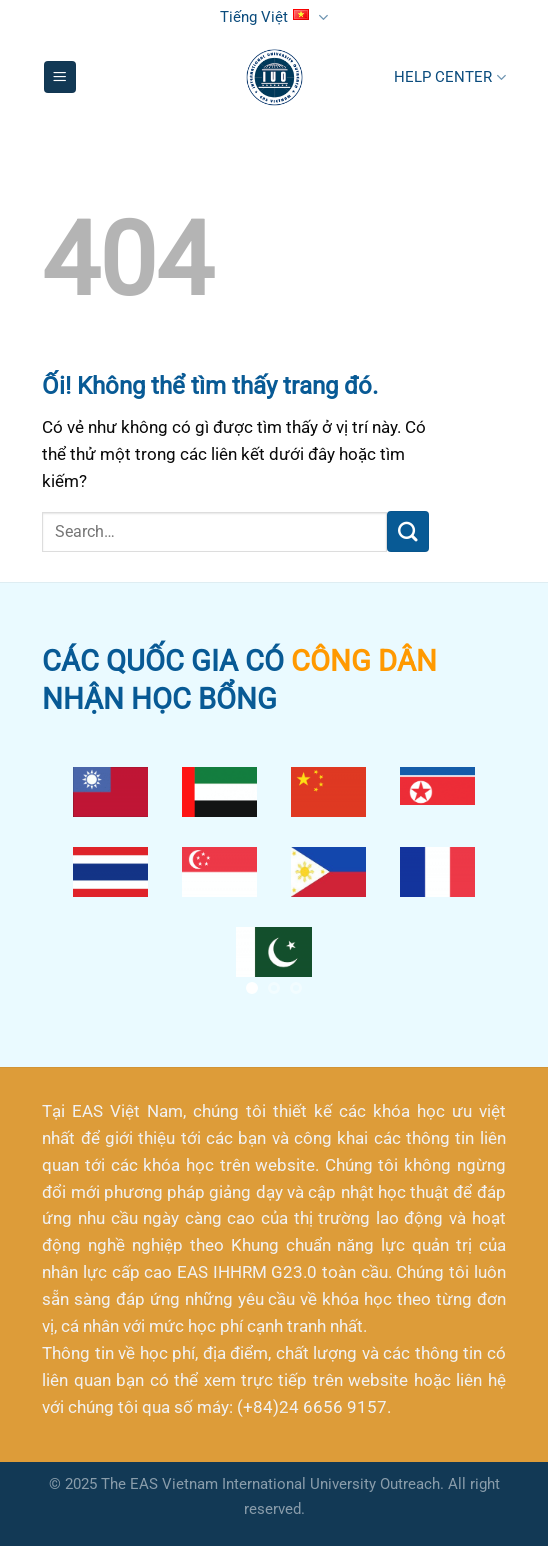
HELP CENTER (449, 77)
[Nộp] (408, 531)
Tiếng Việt (273, 17)
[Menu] (60, 77)
